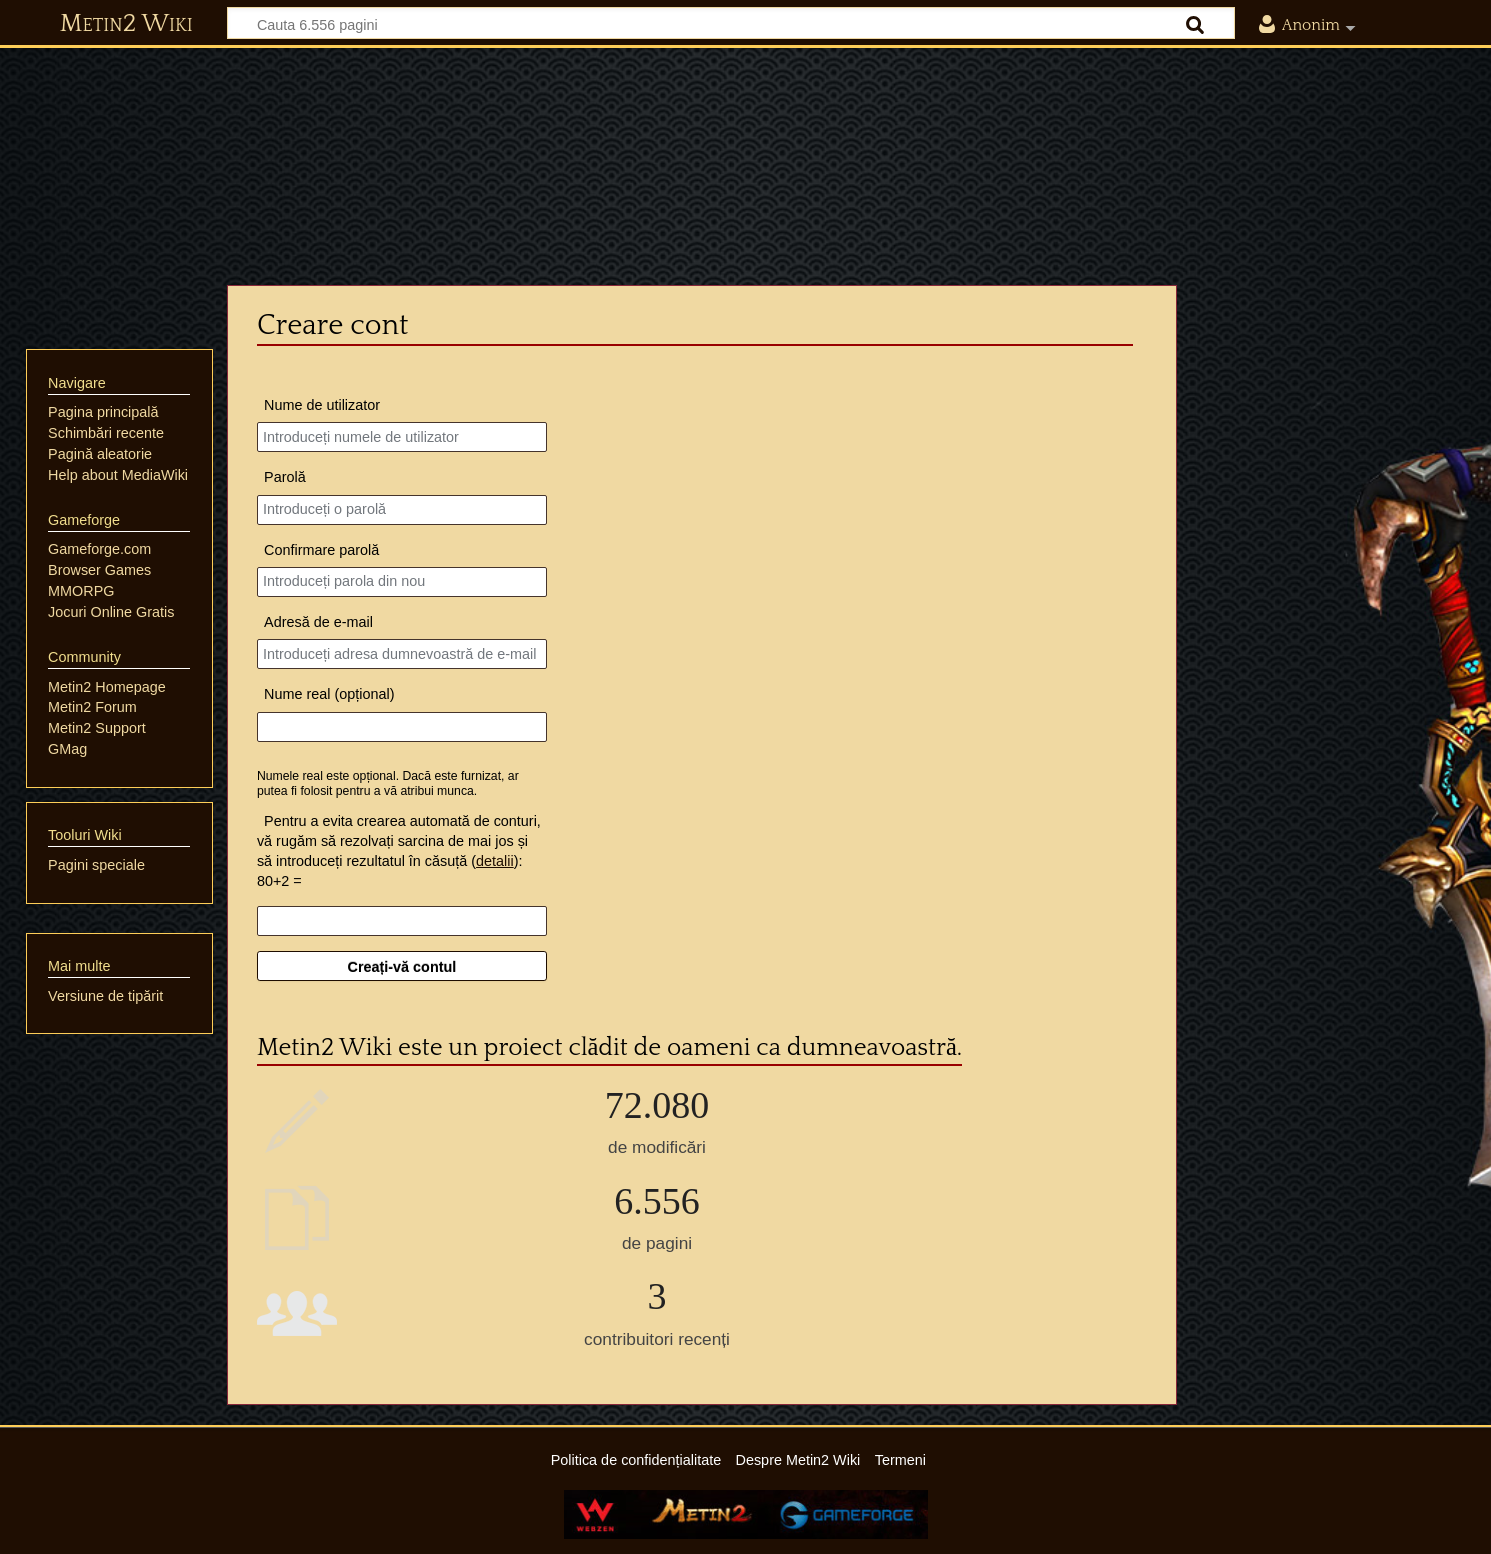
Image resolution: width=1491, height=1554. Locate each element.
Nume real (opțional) (329, 694)
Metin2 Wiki (126, 24)
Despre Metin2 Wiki (798, 1460)
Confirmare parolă (321, 550)
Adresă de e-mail (318, 622)
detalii (495, 861)
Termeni (900, 1460)
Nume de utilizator (322, 405)
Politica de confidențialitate (636, 1460)
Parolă (285, 477)
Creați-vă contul (402, 967)
